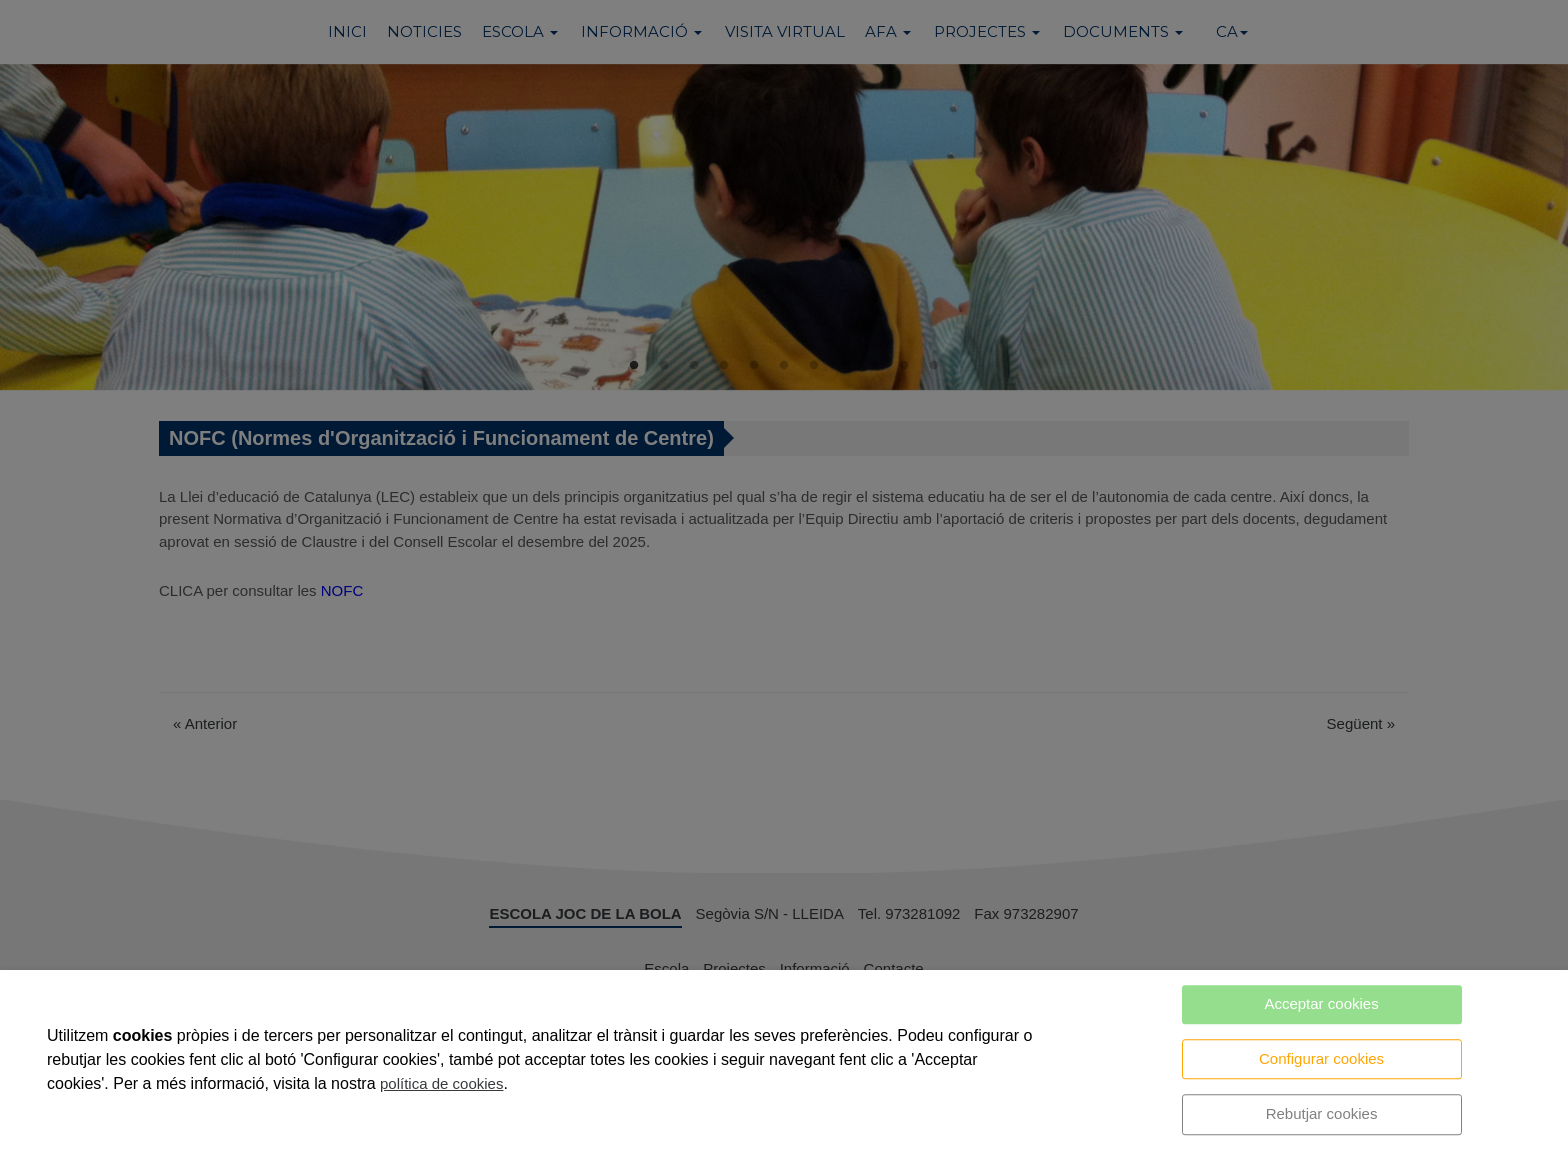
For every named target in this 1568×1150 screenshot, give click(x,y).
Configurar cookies (1321, 1058)
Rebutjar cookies (1322, 1113)
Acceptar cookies (1321, 1003)
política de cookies (441, 1083)
